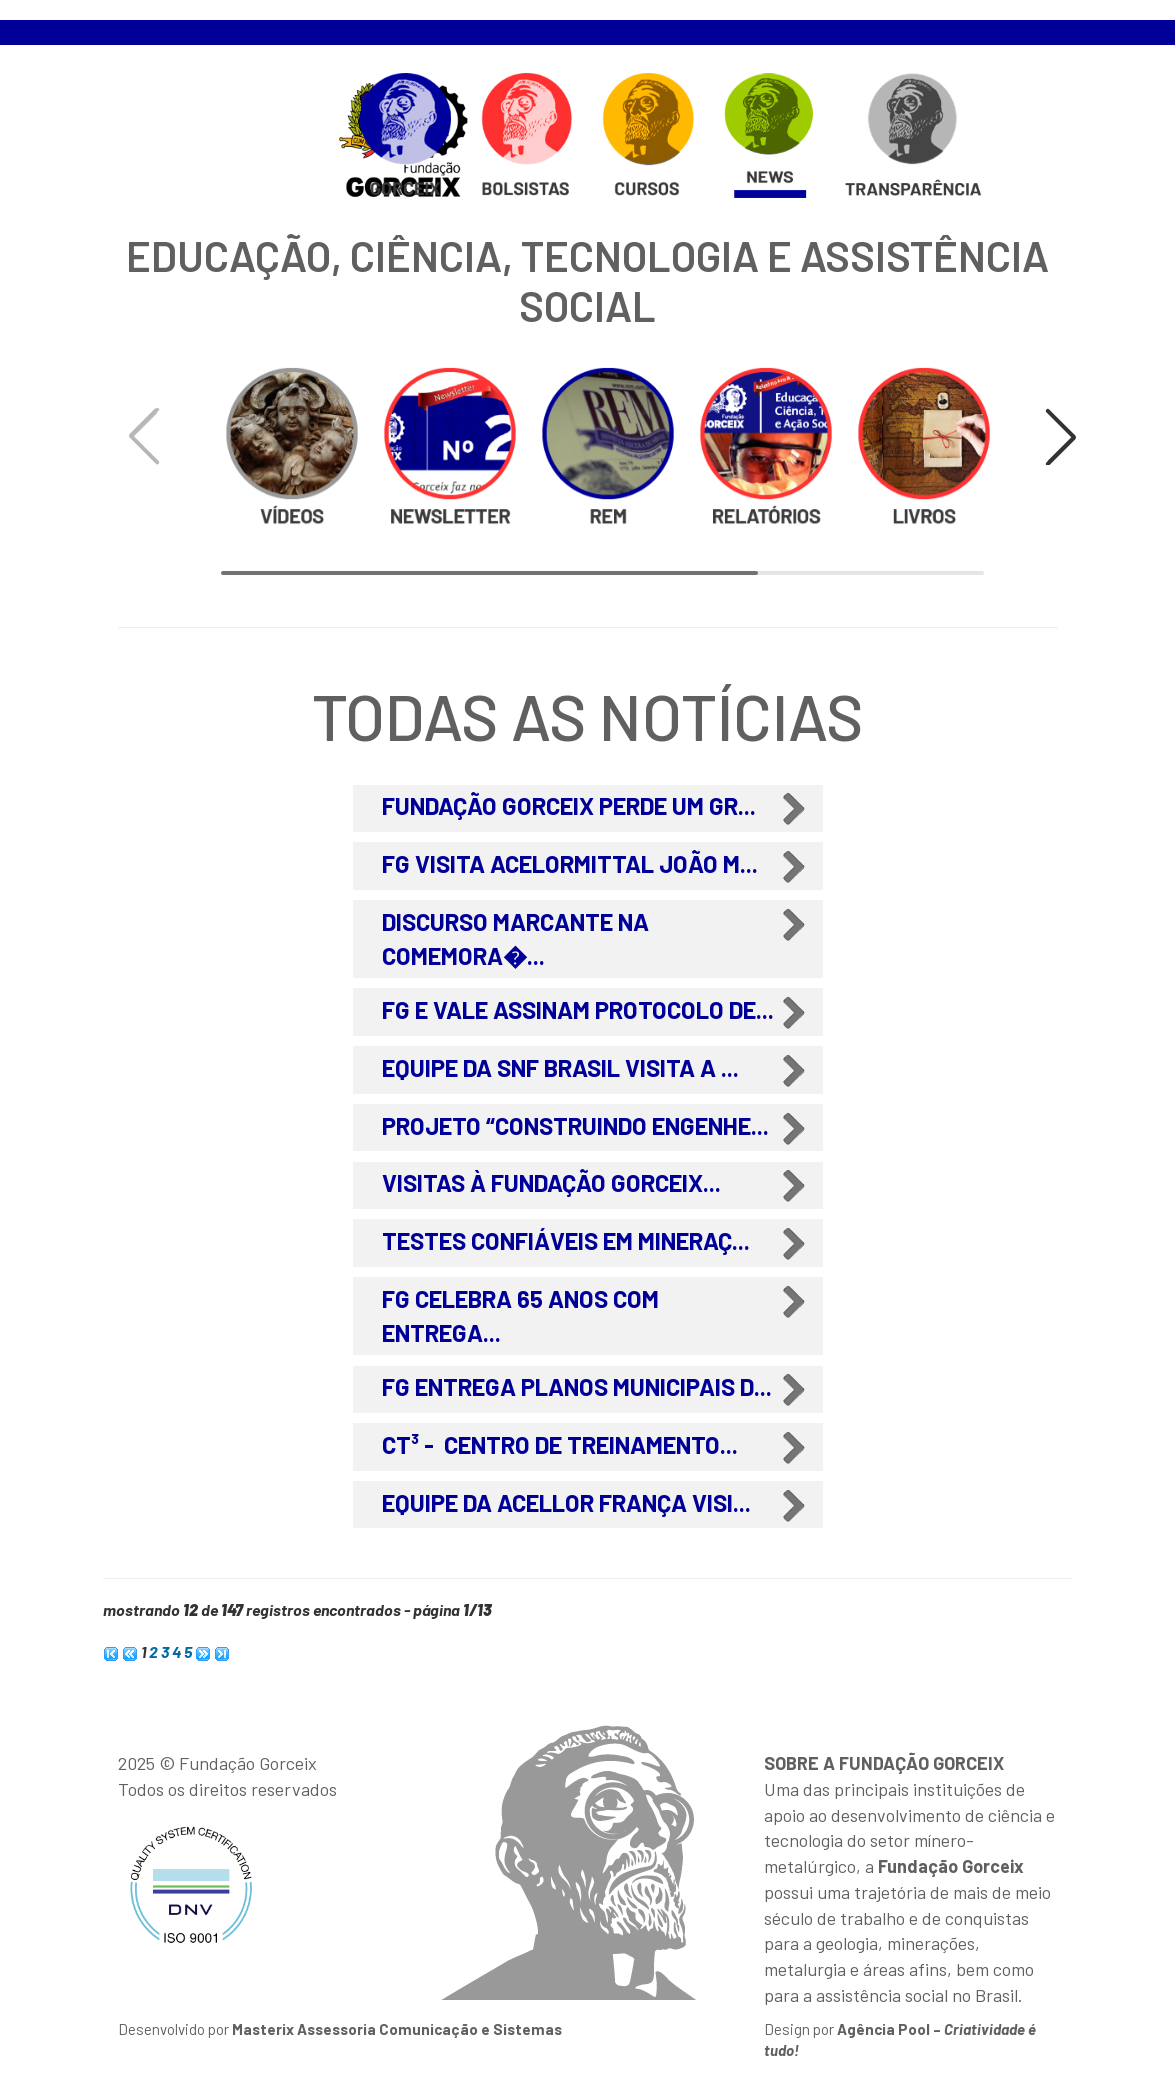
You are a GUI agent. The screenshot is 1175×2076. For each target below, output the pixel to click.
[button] (1061, 436)
